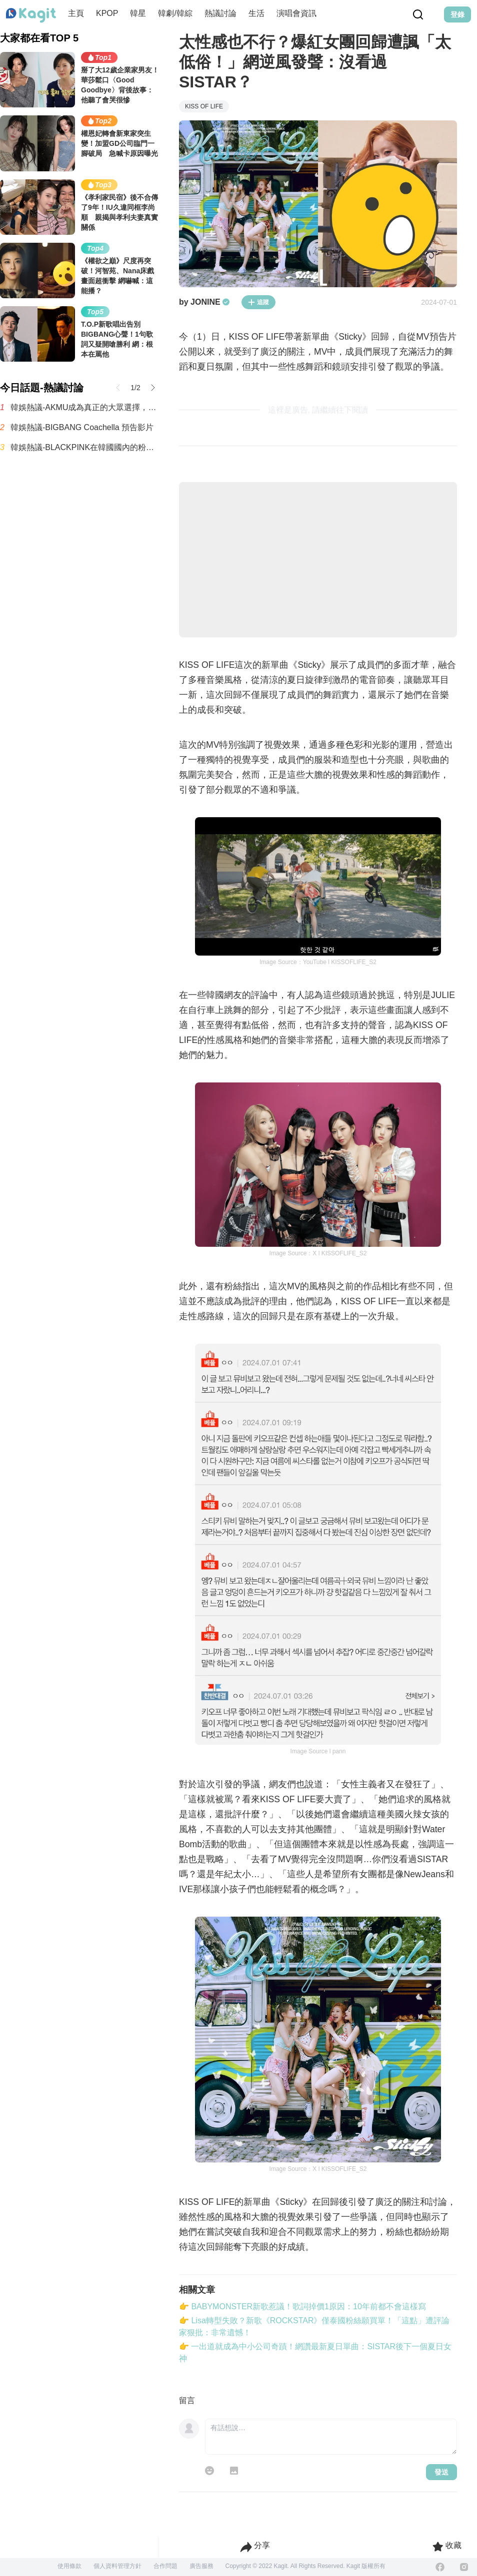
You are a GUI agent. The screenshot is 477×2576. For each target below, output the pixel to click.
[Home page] (31, 15)
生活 (256, 13)
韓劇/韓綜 (175, 13)
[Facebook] (440, 2567)
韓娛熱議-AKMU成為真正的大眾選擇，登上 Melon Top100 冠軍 (84, 407)
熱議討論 (220, 13)
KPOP (107, 13)
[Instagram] (464, 2567)
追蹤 (258, 302)
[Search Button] (418, 14)
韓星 (138, 13)
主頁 (76, 13)
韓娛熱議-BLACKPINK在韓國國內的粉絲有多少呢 (84, 447)
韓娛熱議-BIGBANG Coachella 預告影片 (82, 427)
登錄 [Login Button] (457, 14)
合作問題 (166, 2566)
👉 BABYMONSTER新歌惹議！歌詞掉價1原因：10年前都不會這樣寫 (302, 2306)
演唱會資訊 (296, 13)
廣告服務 (202, 2566)
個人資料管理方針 (118, 2566)
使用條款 (70, 2566)
